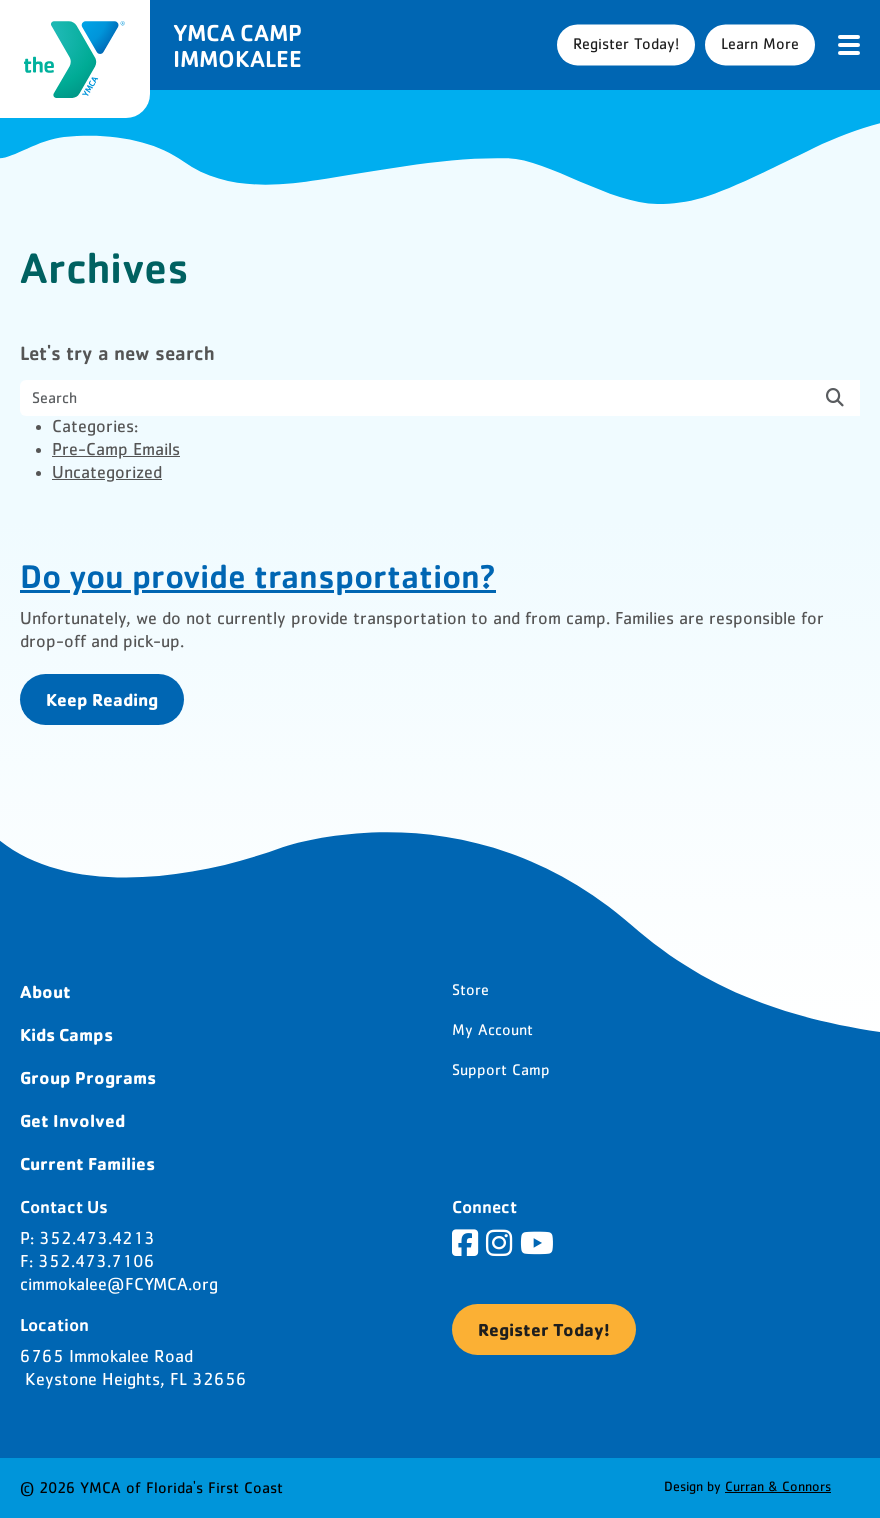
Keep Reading (102, 699)
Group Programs (88, 1077)
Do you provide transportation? (258, 575)
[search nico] (440, 398)
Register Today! (626, 44)
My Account (492, 1030)
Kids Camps (66, 1034)
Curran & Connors (778, 1487)
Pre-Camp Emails (116, 450)
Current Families (87, 1163)
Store (470, 990)
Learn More (760, 44)
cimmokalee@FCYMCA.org (119, 1285)
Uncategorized (107, 473)
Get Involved (72, 1120)
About (45, 991)
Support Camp (501, 1070)
